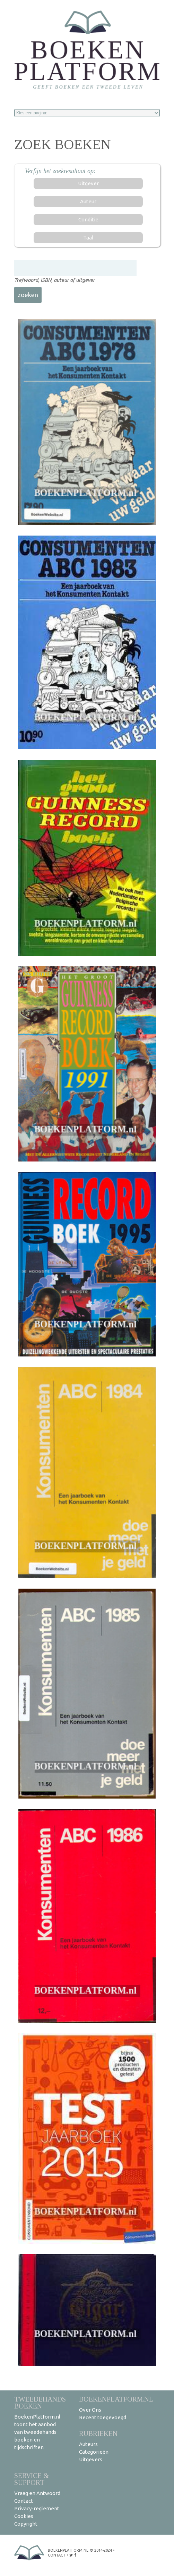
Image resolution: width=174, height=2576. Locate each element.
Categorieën (93, 2452)
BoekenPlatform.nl (116, 2399)
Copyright (25, 2524)
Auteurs (88, 2444)
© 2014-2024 (101, 2550)
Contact (23, 2501)
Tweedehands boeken (40, 2402)
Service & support (31, 2479)
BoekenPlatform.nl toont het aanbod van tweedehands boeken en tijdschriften (37, 2432)
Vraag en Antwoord (37, 2493)
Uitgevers (90, 2459)
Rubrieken (98, 2433)
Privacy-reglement (36, 2508)
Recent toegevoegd (102, 2417)
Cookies (23, 2516)
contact (57, 2555)
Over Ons (90, 2410)
